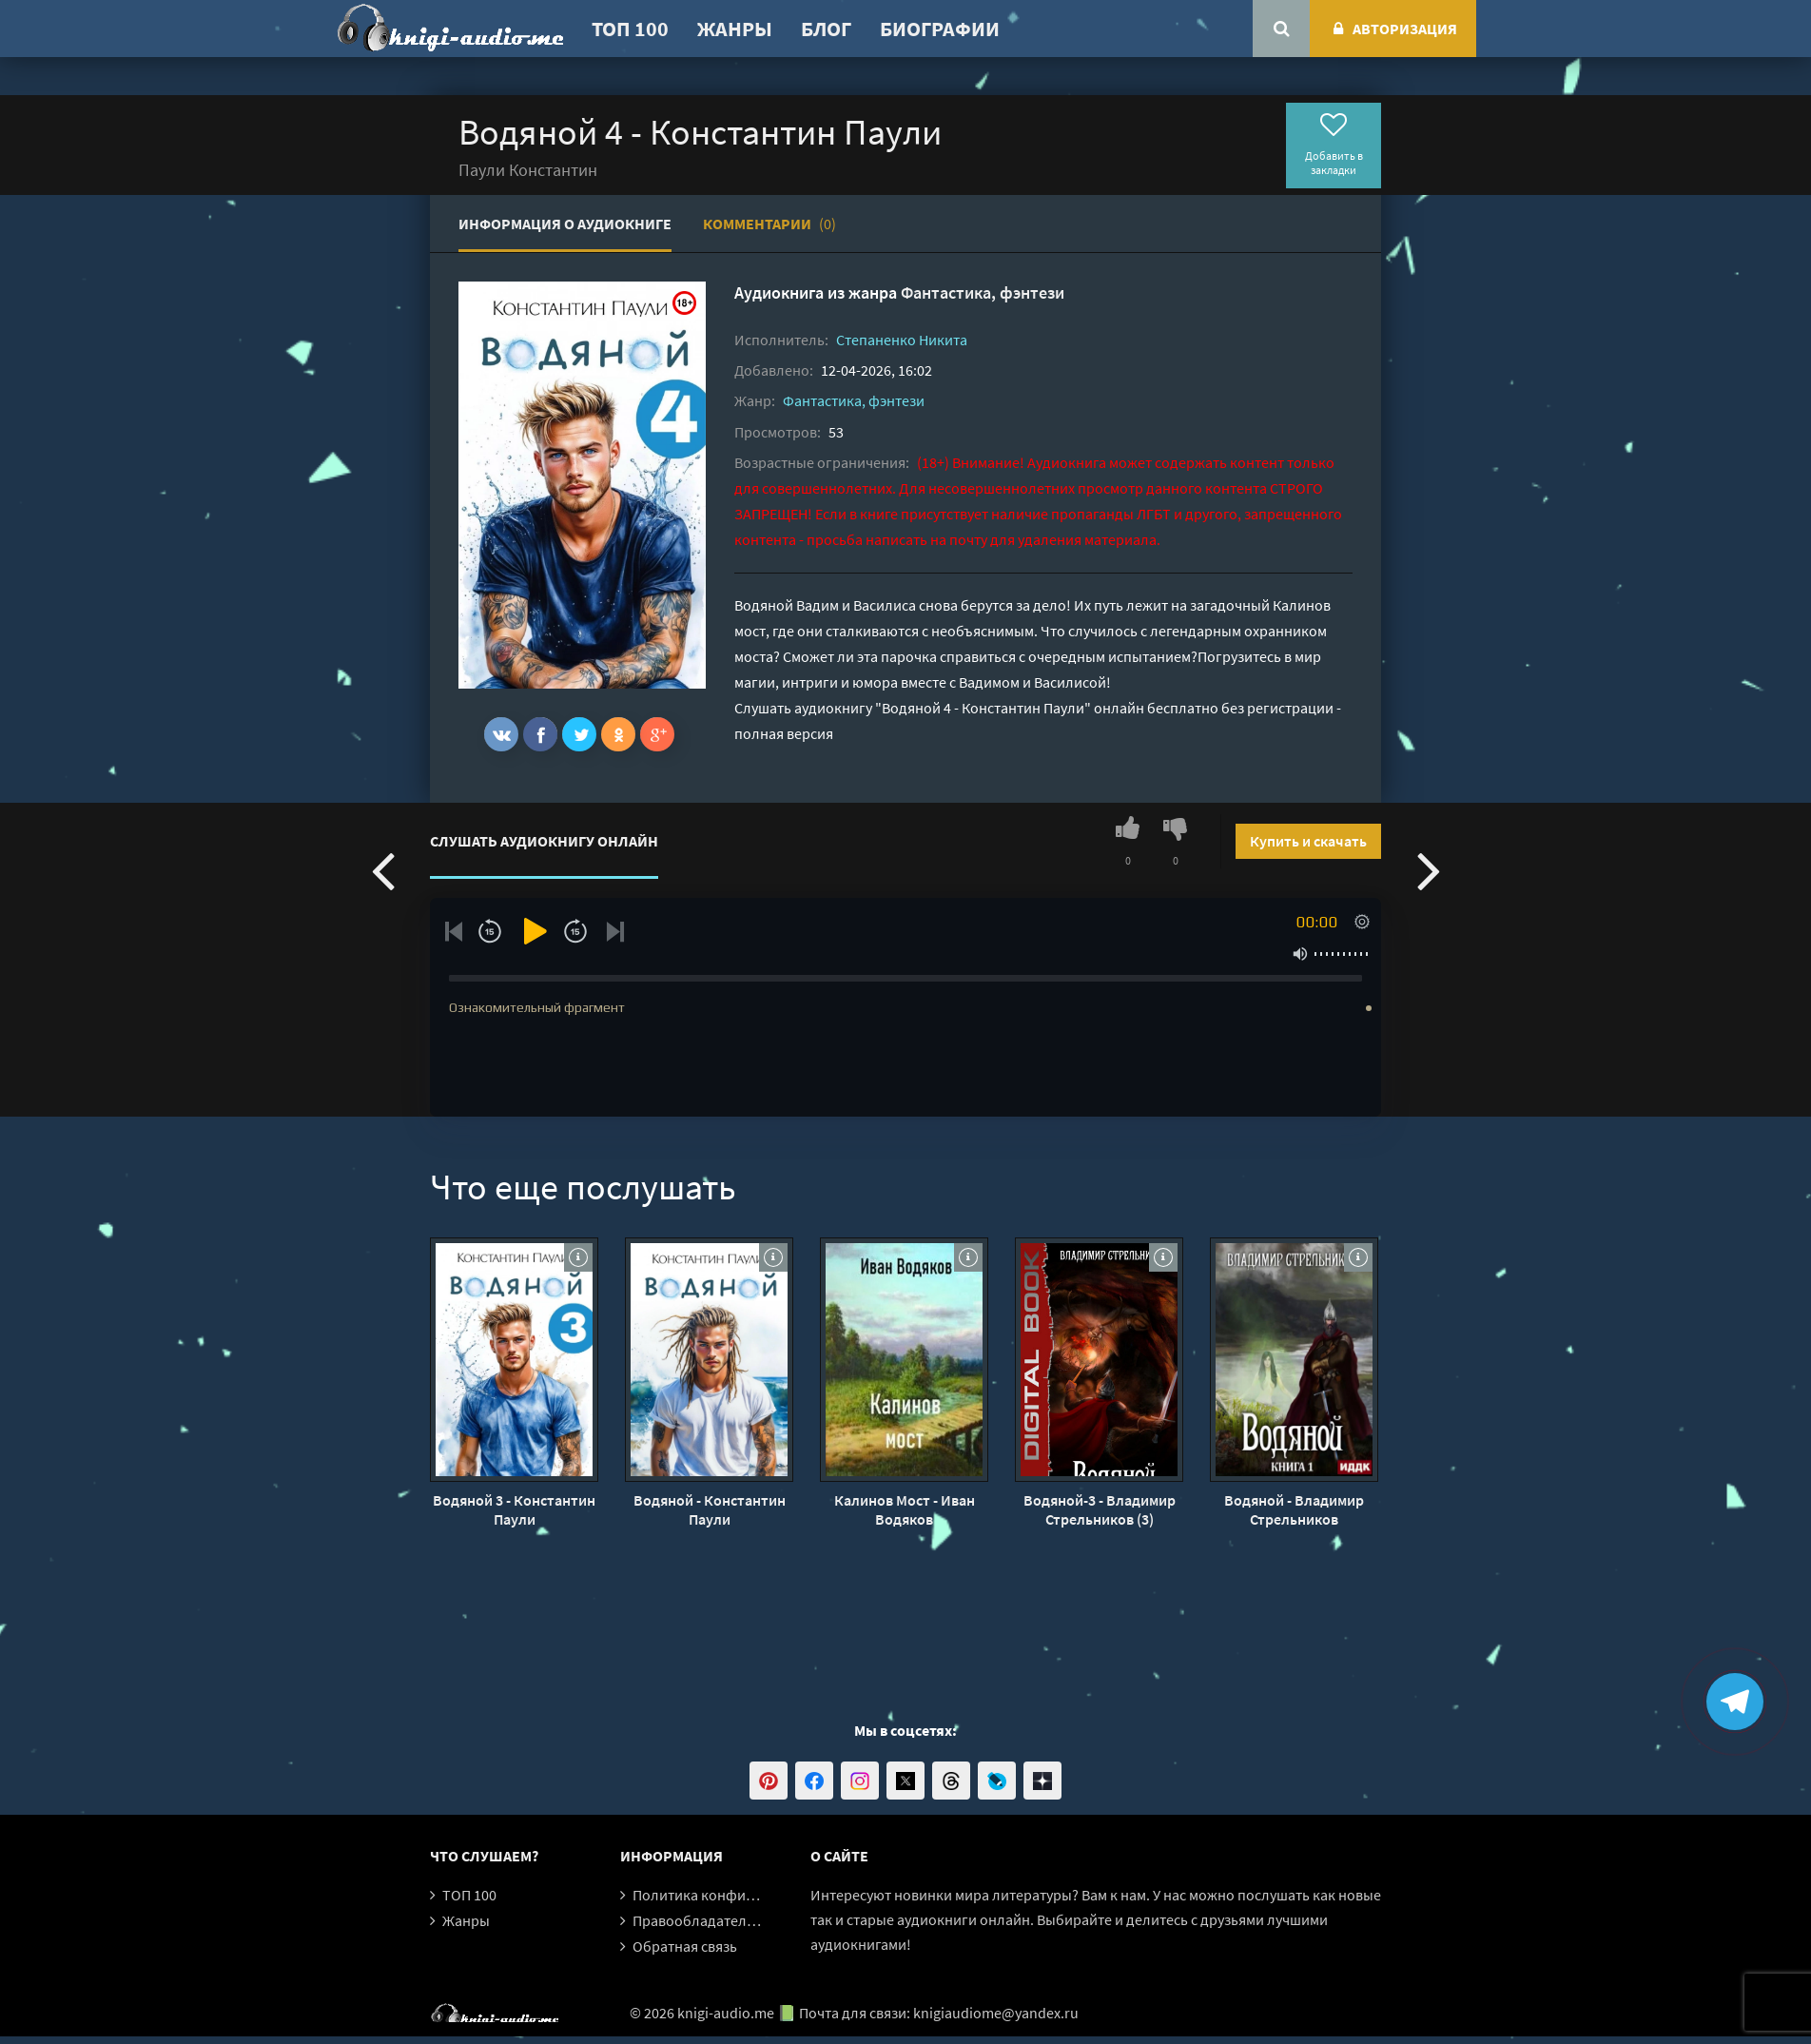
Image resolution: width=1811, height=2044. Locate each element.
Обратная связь (685, 1946)
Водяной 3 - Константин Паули (514, 1509)
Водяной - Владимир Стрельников (1294, 1509)
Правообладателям (698, 1920)
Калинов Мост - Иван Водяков (904, 1509)
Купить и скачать (1308, 840)
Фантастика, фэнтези (982, 292)
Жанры (734, 28)
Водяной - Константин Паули (709, 1509)
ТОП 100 (630, 28)
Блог (826, 28)
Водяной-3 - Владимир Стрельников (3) (1099, 1509)
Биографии (940, 28)
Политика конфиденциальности (741, 1894)
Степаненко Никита (901, 339)
